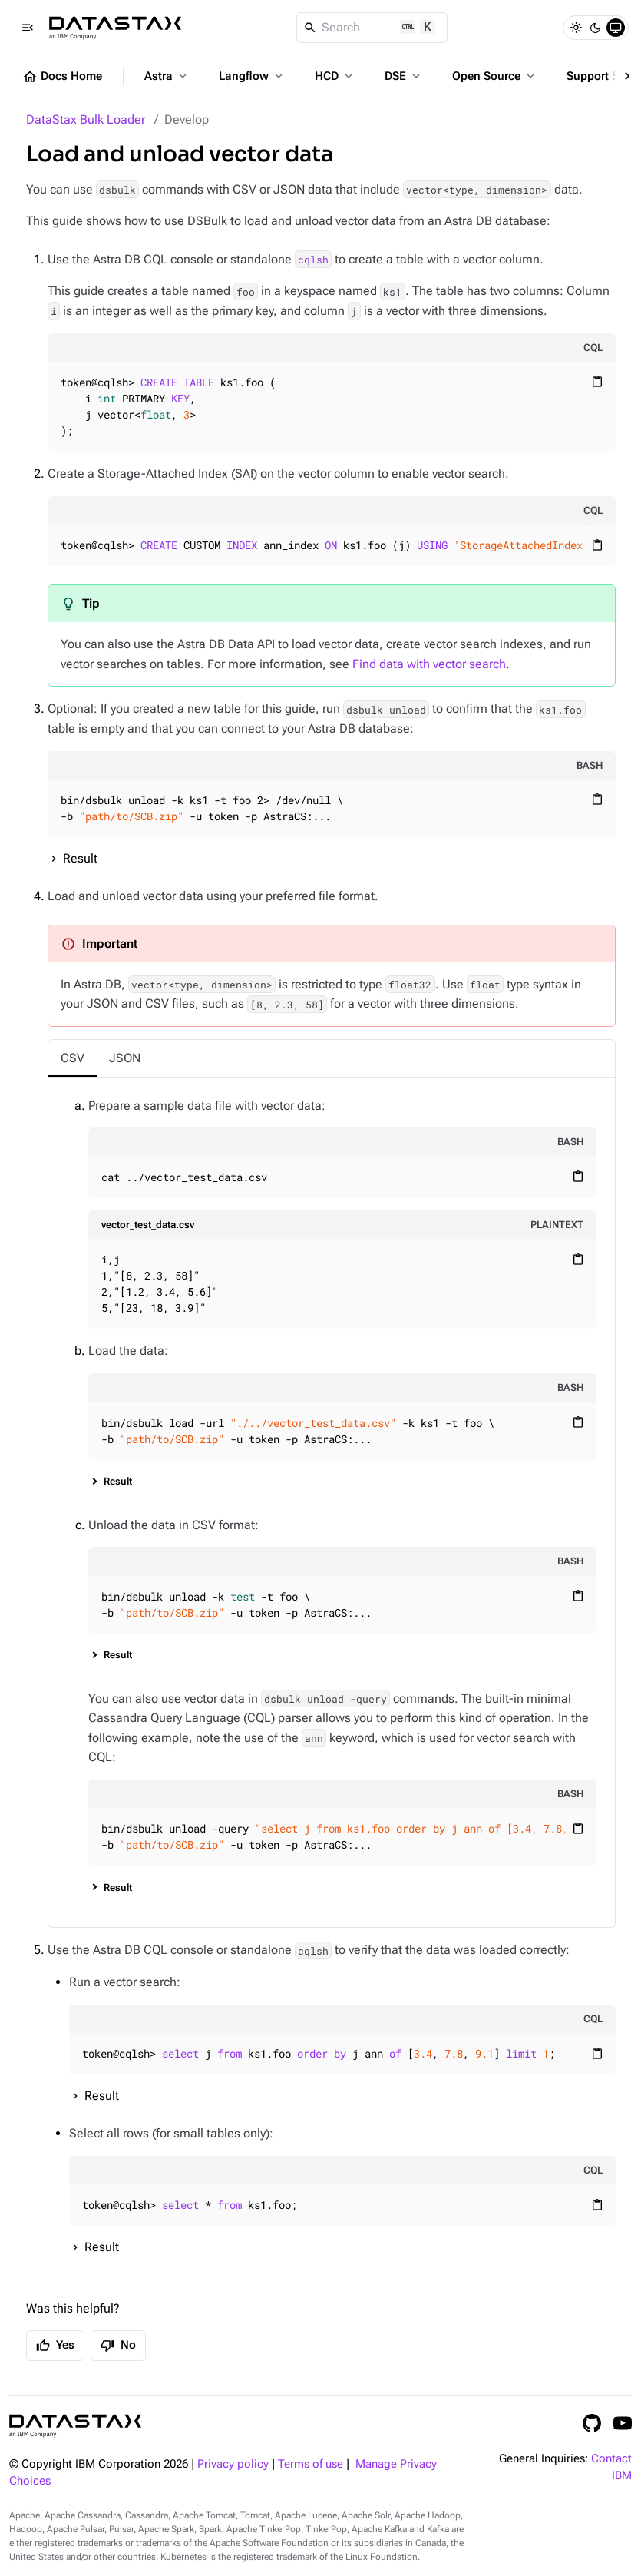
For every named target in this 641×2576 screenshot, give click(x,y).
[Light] (576, 27)
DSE (404, 76)
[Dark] (595, 27)
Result (80, 858)
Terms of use (310, 2464)
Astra (167, 76)
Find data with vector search (429, 664)
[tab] (72, 1058)
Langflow (252, 76)
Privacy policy (233, 2464)
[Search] (372, 27)
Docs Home (62, 76)
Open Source (494, 76)
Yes (55, 2346)
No (118, 2346)
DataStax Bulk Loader (85, 119)
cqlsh (313, 260)
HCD (335, 76)
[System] (615, 27)
